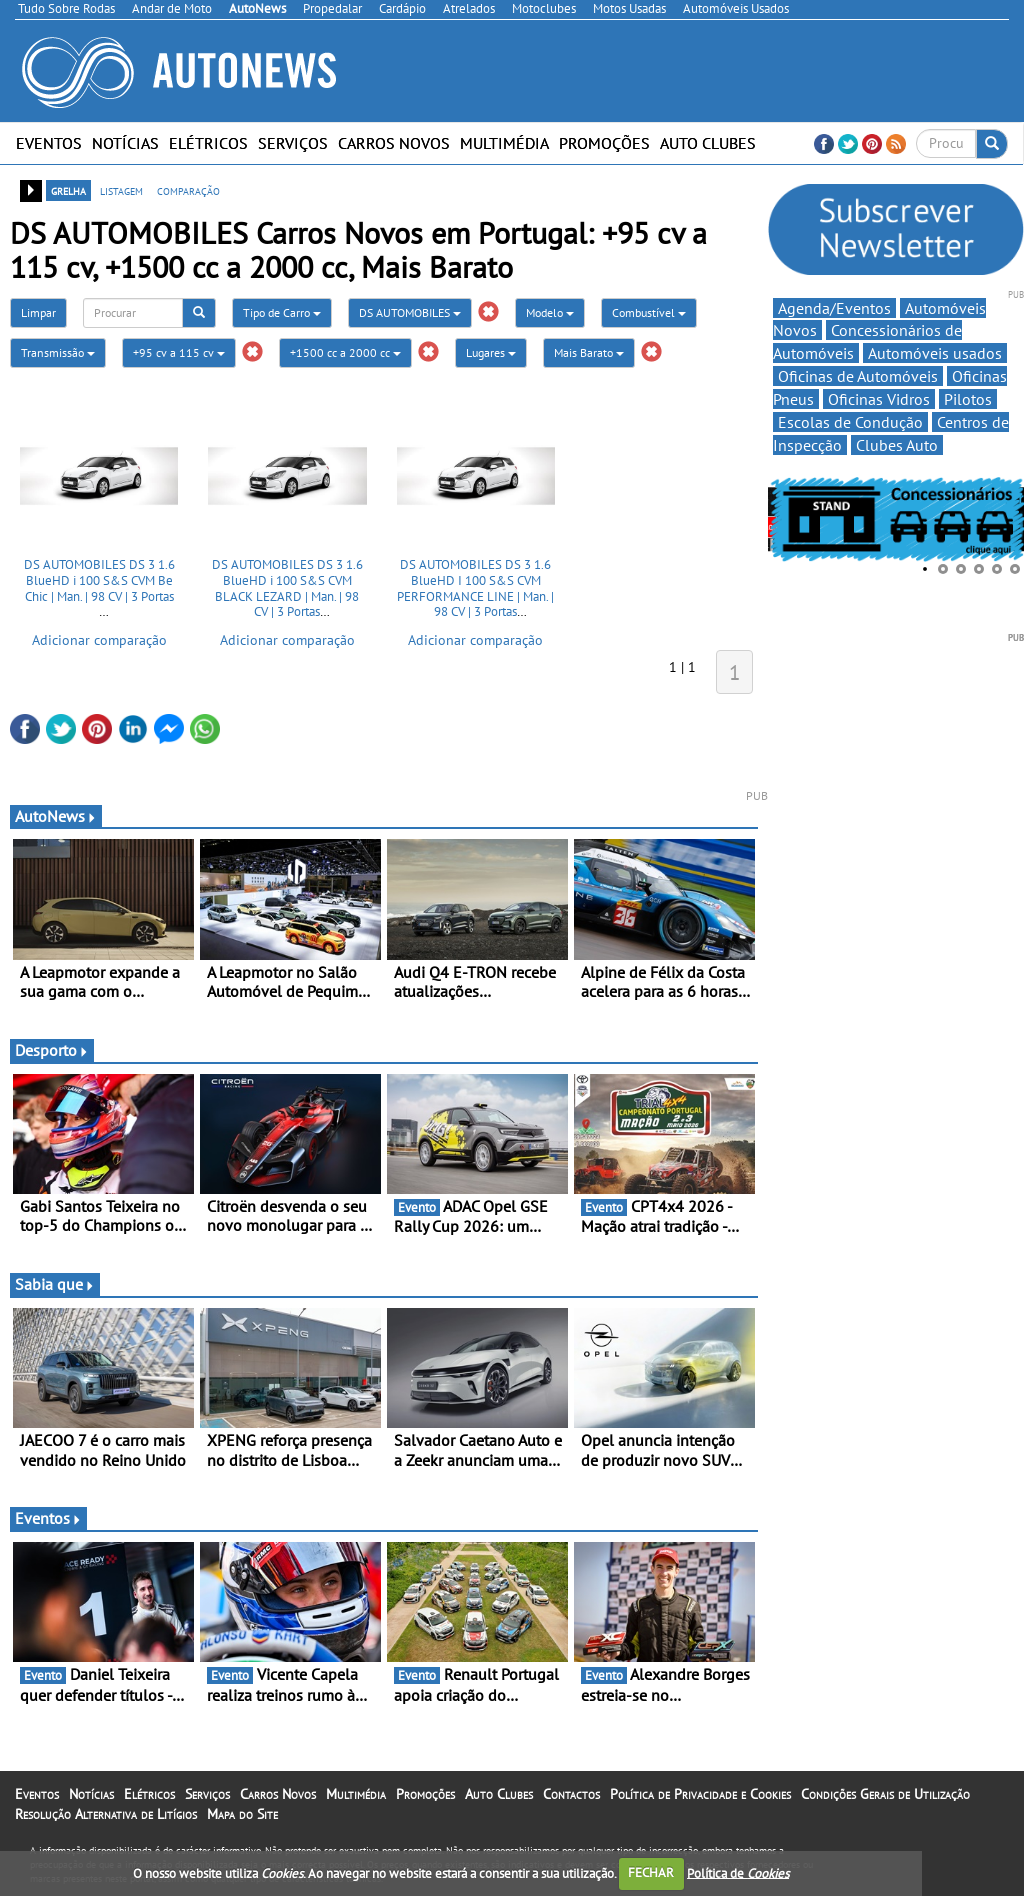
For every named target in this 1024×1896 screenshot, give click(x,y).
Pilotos (968, 399)
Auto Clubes (708, 143)
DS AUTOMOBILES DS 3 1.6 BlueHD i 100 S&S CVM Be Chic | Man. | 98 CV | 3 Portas (99, 580)
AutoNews (56, 816)
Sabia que (55, 1284)
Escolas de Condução (850, 422)
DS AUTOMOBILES (410, 312)
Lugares (491, 352)
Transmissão (58, 352)
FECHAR (651, 1872)
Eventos (49, 143)
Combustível (649, 312)
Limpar (38, 312)
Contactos (571, 1794)
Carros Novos (394, 143)
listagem (121, 190)
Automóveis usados (935, 353)
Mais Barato (589, 352)
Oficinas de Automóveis (858, 376)
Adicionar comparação (99, 640)
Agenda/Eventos (834, 308)
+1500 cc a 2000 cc (345, 352)
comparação (188, 190)
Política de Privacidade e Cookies (700, 1794)
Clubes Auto (897, 445)
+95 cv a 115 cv (179, 352)
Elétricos (208, 143)
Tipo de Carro (282, 312)
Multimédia (504, 143)
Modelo (550, 312)
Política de (738, 1872)
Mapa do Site (242, 1814)
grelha (68, 190)
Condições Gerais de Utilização (885, 1794)
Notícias (125, 143)
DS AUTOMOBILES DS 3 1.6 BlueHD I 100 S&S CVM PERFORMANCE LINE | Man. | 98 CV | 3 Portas (475, 588)
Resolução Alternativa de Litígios (106, 1814)
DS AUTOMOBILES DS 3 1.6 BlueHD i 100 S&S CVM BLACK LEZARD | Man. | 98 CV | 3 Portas (287, 588)
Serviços (293, 143)
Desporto (52, 1050)
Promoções (604, 143)
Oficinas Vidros (879, 399)
